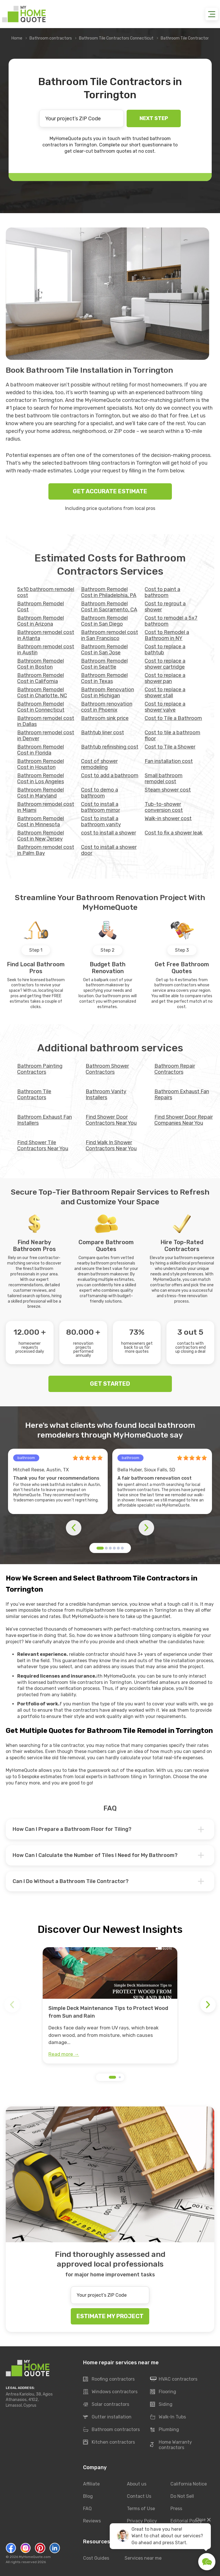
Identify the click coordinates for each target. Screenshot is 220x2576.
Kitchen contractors (109, 2442)
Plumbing (164, 2430)
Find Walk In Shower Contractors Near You (111, 1145)
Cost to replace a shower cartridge (165, 664)
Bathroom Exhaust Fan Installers (44, 1120)
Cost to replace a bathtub (165, 649)
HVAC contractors (173, 2379)
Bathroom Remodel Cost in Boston (40, 664)
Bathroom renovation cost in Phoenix (106, 707)
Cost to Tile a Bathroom (173, 718)
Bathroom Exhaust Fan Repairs (181, 1094)
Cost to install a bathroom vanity (101, 821)
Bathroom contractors (51, 38)
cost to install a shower (108, 833)
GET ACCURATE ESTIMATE (110, 491)
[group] (110, 2005)
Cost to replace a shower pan (165, 678)
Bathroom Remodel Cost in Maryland (40, 793)
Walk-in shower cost (168, 818)
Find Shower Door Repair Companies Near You (183, 1120)
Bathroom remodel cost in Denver (45, 735)
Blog (88, 2496)
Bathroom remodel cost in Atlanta (45, 635)
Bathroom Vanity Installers (106, 1094)
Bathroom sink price (105, 718)
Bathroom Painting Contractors (39, 1069)
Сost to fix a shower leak (174, 833)
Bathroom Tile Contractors (34, 1094)
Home (16, 38)
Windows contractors (110, 2392)
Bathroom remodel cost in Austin (45, 649)
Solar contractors (106, 2405)
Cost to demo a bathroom (99, 793)
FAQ (87, 2508)
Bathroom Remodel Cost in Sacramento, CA (109, 606)
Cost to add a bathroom (109, 775)
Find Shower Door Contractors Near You (111, 1120)
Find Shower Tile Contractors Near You (42, 1145)
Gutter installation (107, 2417)
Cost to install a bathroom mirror (100, 807)
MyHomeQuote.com (35, 2557)
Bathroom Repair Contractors (174, 1069)
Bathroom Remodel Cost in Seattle (104, 664)
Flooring (163, 2392)
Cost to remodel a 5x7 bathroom (171, 621)
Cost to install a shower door (109, 850)
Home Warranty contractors (171, 2444)
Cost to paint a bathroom (162, 592)
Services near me (143, 2558)
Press (176, 2508)
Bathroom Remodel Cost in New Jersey (40, 836)
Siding (161, 2405)
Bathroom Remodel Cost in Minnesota (40, 821)
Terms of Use (141, 2508)
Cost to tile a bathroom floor (172, 735)
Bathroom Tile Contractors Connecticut (116, 38)
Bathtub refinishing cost (109, 747)
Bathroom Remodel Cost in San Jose (104, 649)
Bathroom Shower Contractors (107, 1069)
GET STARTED (110, 1383)
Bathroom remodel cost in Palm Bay (45, 850)
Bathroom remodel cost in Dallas (45, 721)
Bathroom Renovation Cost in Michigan (107, 692)
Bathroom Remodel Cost (40, 606)
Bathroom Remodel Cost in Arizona (40, 621)
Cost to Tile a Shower (170, 747)
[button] (100, 1548)
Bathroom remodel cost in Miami (45, 807)
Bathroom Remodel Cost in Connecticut (40, 707)
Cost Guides (96, 2558)
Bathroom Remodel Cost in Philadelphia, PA (108, 592)
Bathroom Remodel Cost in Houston (40, 764)
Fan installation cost (169, 761)
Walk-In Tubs (168, 2417)
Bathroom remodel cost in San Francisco (109, 635)
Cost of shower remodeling (99, 764)
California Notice (188, 2484)
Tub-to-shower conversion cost (164, 807)
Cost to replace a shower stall (165, 692)
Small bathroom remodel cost (163, 778)
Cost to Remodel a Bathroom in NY (167, 635)
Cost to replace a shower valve (165, 707)
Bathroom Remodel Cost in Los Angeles (40, 778)
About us (136, 2484)
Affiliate (91, 2484)
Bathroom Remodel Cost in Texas (104, 678)
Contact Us (139, 2496)
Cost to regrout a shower (165, 606)
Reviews (92, 2521)
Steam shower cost (168, 790)
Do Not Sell (182, 2496)
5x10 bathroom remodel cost (45, 592)
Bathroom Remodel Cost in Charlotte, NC (42, 692)
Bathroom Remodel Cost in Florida (40, 750)
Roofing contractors (109, 2379)
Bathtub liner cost (102, 732)
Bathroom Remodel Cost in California (40, 678)
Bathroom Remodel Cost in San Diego (104, 621)
